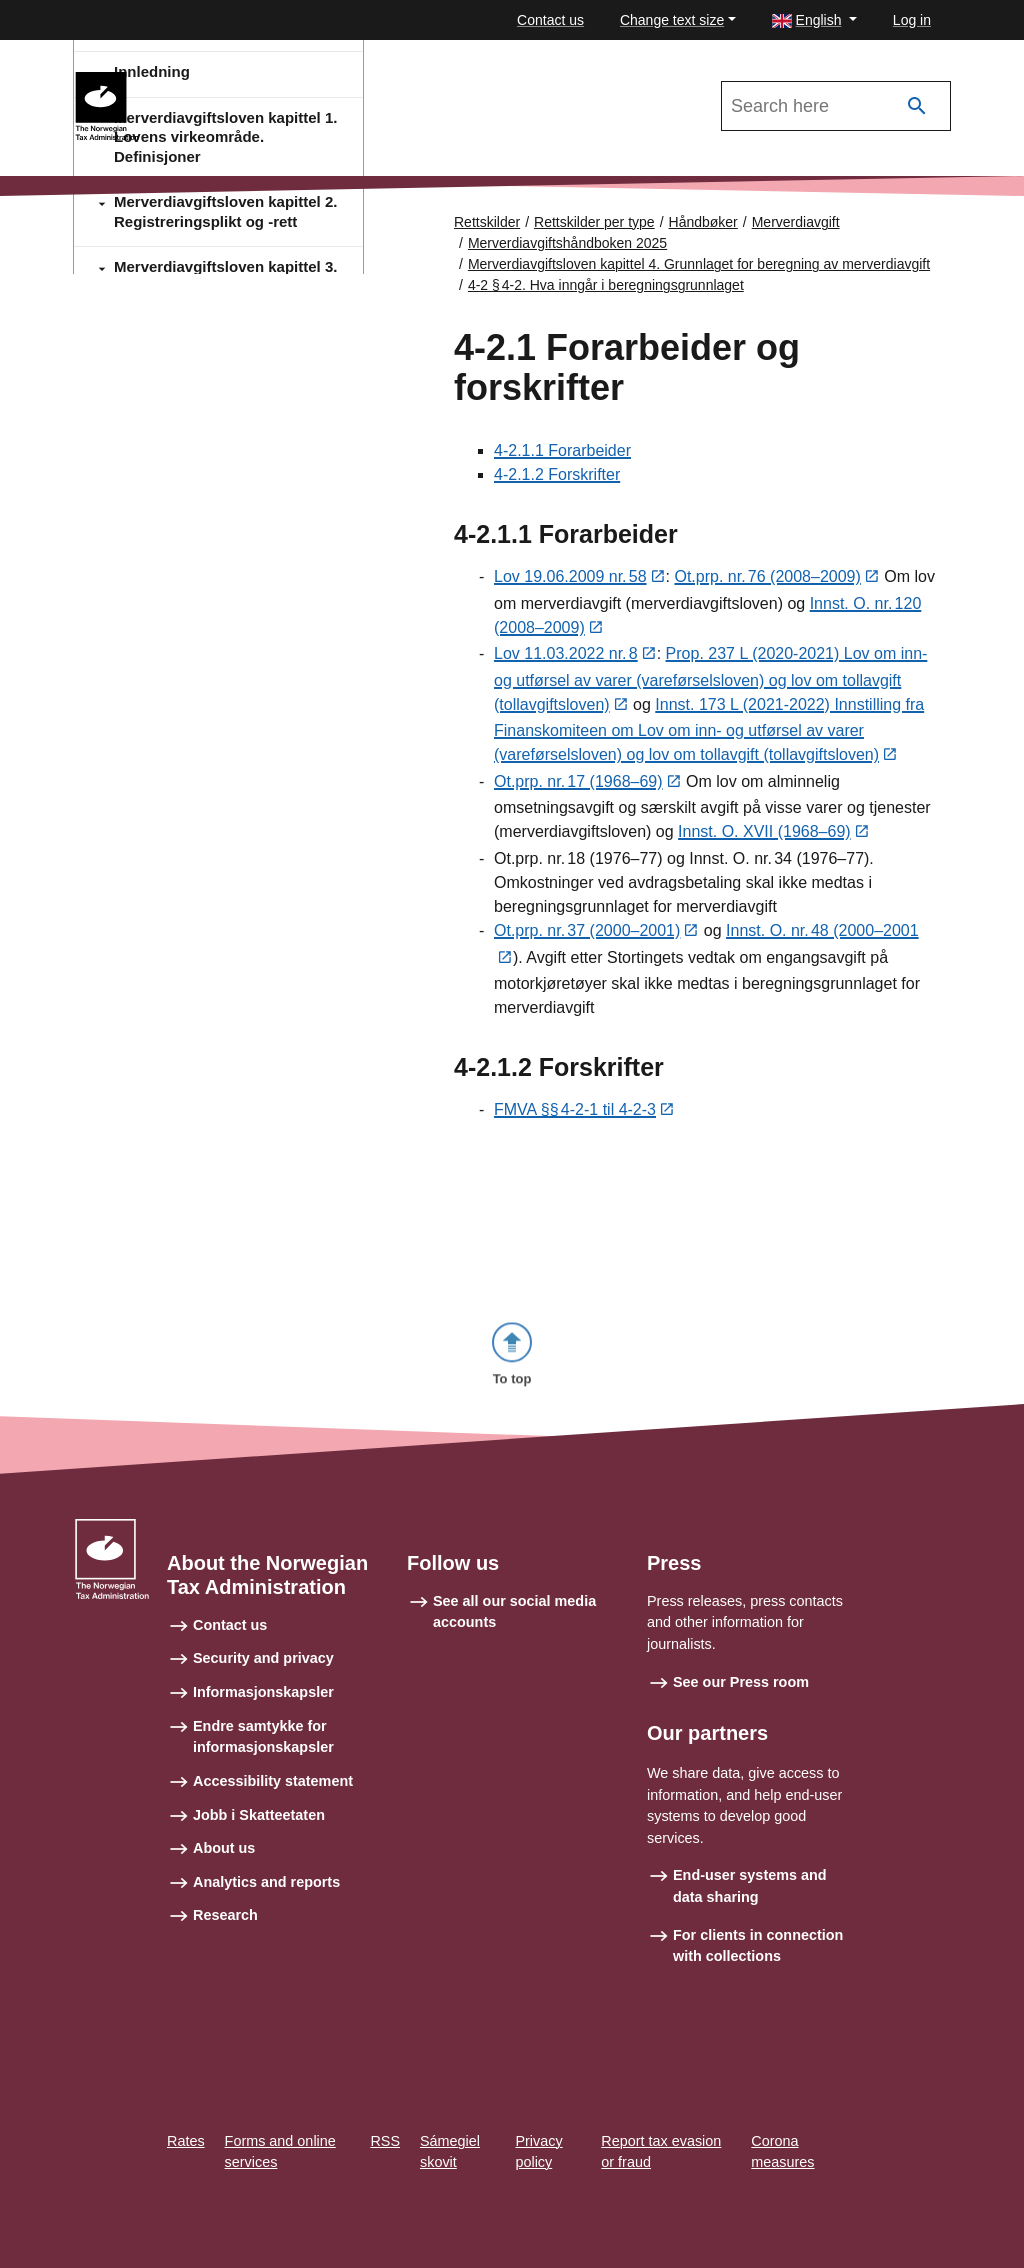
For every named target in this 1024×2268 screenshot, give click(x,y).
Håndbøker (703, 222)
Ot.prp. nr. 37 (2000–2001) (587, 935)
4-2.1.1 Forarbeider (562, 451)
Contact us (550, 20)
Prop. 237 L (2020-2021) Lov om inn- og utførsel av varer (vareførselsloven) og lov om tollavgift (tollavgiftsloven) (710, 682)
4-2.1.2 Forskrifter (557, 475)
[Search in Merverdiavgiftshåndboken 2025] (836, 106)
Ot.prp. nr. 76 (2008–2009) (767, 578)
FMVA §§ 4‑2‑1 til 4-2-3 (575, 1115)
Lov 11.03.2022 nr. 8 (566, 656)
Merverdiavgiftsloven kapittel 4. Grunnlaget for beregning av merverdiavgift (699, 264)
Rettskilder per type (594, 222)
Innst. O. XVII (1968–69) (764, 836)
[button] (814, 20)
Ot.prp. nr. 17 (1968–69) (578, 785)
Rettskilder (487, 222)
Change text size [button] (672, 20)
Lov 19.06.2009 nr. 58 (570, 578)
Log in (912, 20)
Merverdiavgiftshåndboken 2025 (269, 81)
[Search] (917, 106)
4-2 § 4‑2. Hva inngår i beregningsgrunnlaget (606, 285)
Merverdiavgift (796, 222)
